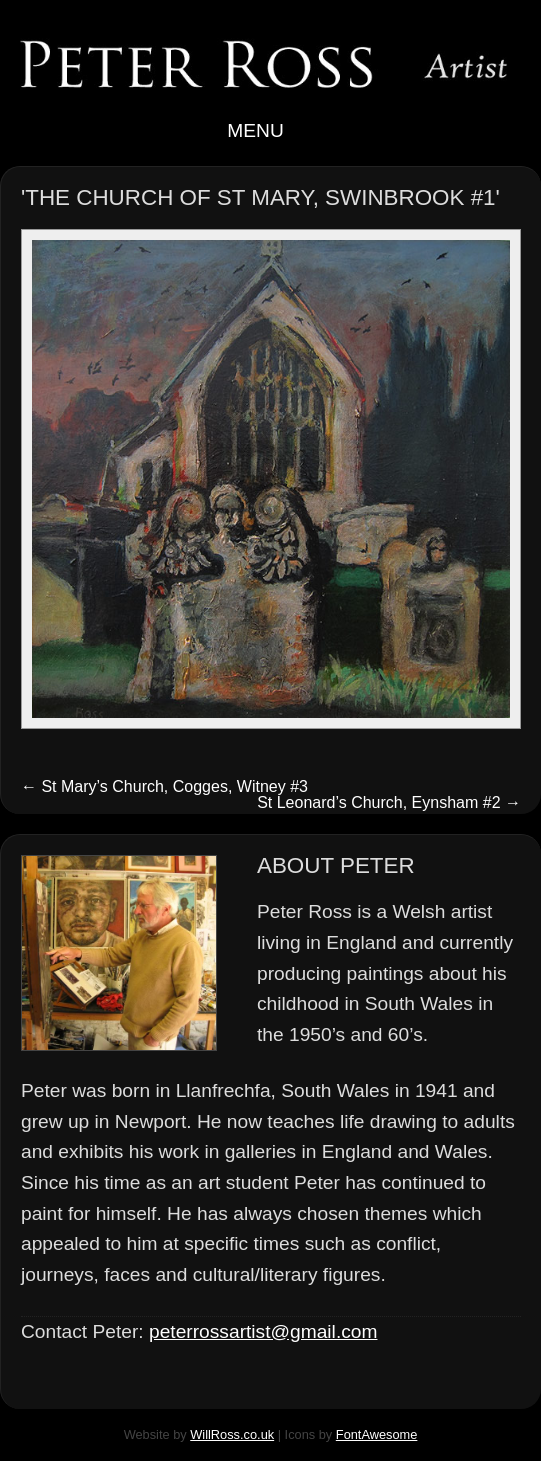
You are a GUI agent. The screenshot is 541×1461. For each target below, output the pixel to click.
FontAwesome (377, 1434)
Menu (270, 130)
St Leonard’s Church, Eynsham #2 (389, 802)
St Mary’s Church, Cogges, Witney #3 (164, 786)
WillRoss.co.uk (232, 1434)
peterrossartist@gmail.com (263, 1331)
